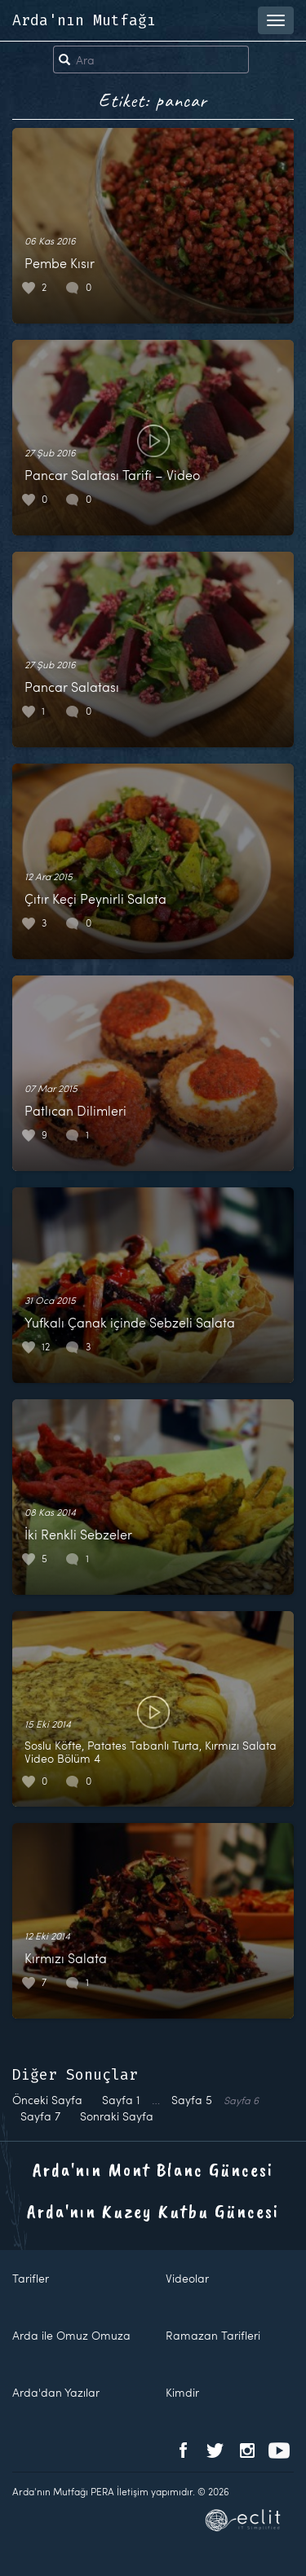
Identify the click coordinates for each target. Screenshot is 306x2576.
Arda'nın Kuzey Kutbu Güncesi (153, 2211)
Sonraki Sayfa (116, 2116)
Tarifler (30, 2278)
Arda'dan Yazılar (56, 2392)
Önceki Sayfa (47, 2099)
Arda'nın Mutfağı (84, 20)
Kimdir (182, 2392)
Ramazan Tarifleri (213, 2335)
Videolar (187, 2278)
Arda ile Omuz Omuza (71, 2335)
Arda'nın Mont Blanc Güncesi (153, 2169)
